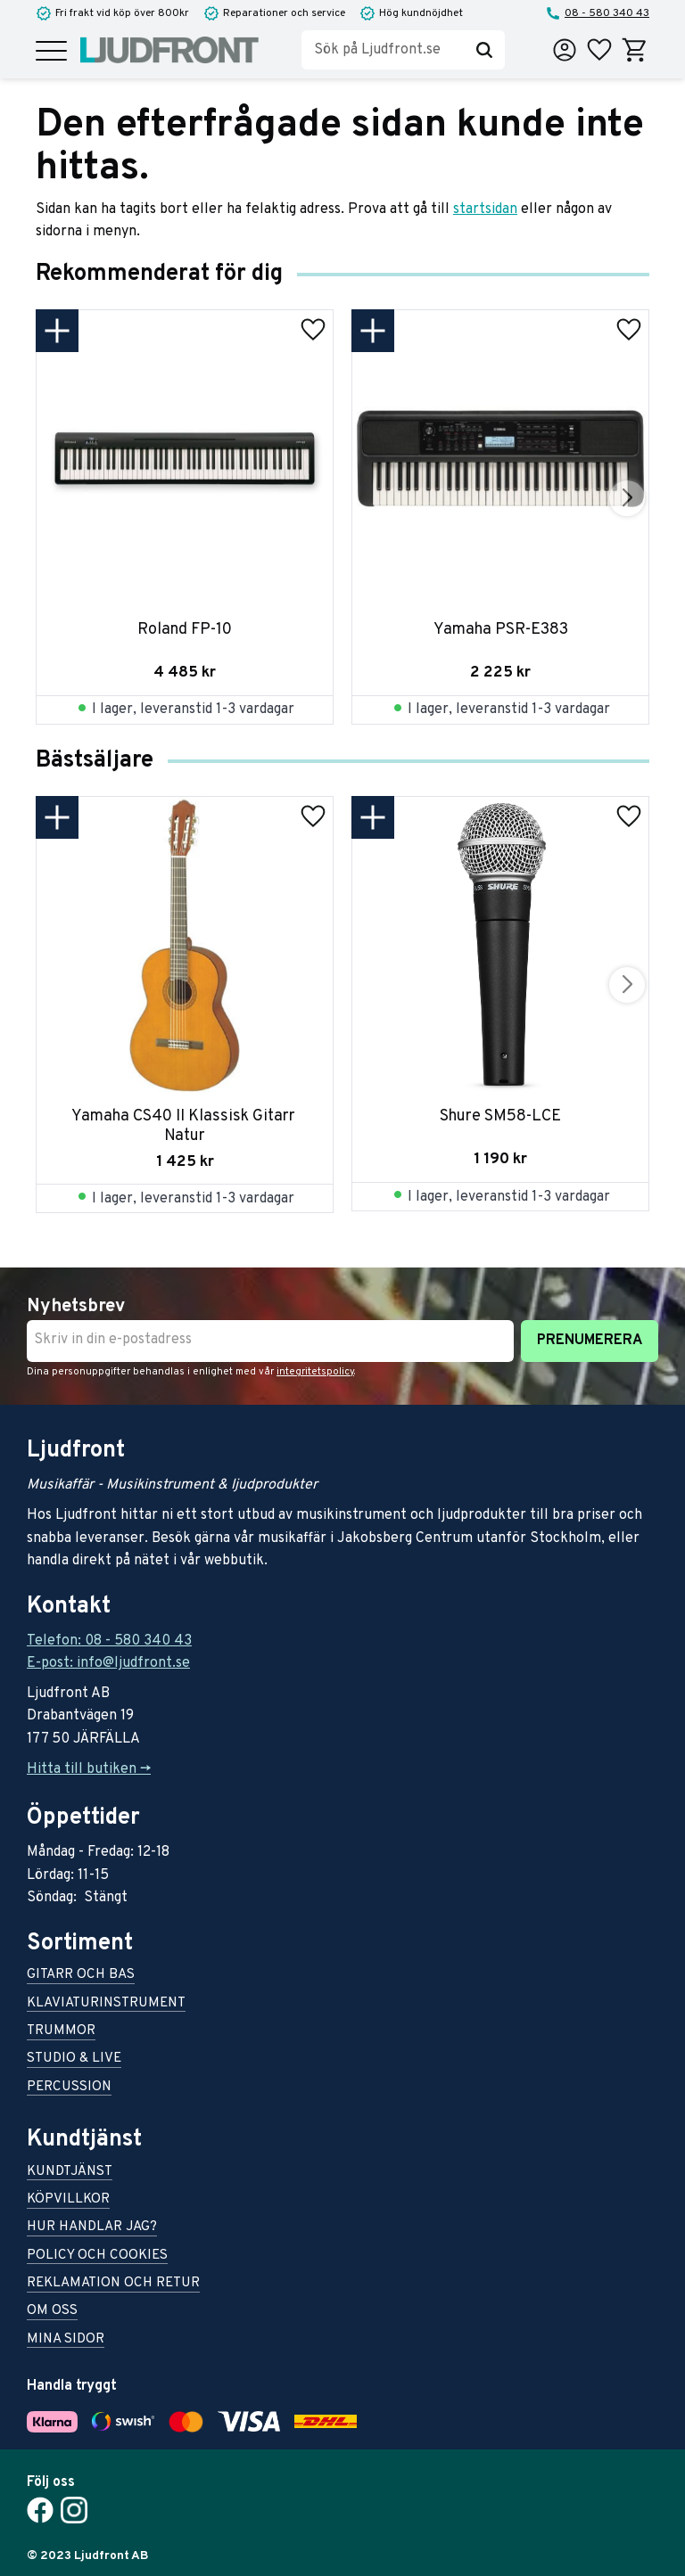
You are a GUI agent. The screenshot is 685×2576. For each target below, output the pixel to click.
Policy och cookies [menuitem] (97, 2256)
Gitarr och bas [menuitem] (81, 1975)
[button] (51, 52)
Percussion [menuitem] (69, 2088)
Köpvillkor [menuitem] (68, 2200)
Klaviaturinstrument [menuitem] (106, 2004)
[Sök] (484, 50)
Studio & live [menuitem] (74, 2059)
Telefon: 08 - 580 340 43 (109, 1641)
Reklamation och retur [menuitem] (113, 2284)
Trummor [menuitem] (61, 2031)
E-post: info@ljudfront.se (108, 1663)
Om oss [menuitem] (52, 2311)
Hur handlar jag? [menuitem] (92, 2228)
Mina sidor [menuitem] (65, 2340)
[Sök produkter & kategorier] (382, 50)
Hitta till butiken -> (89, 1769)
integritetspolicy (315, 1372)
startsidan (485, 209)
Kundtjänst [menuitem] (69, 2172)
